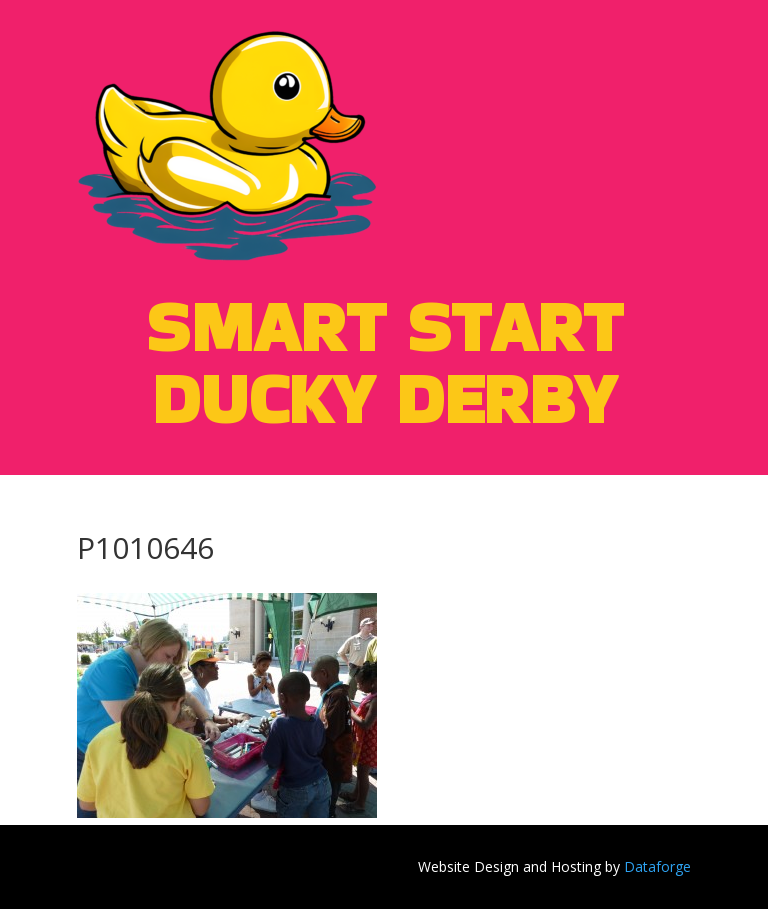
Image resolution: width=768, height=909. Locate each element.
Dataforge (657, 866)
